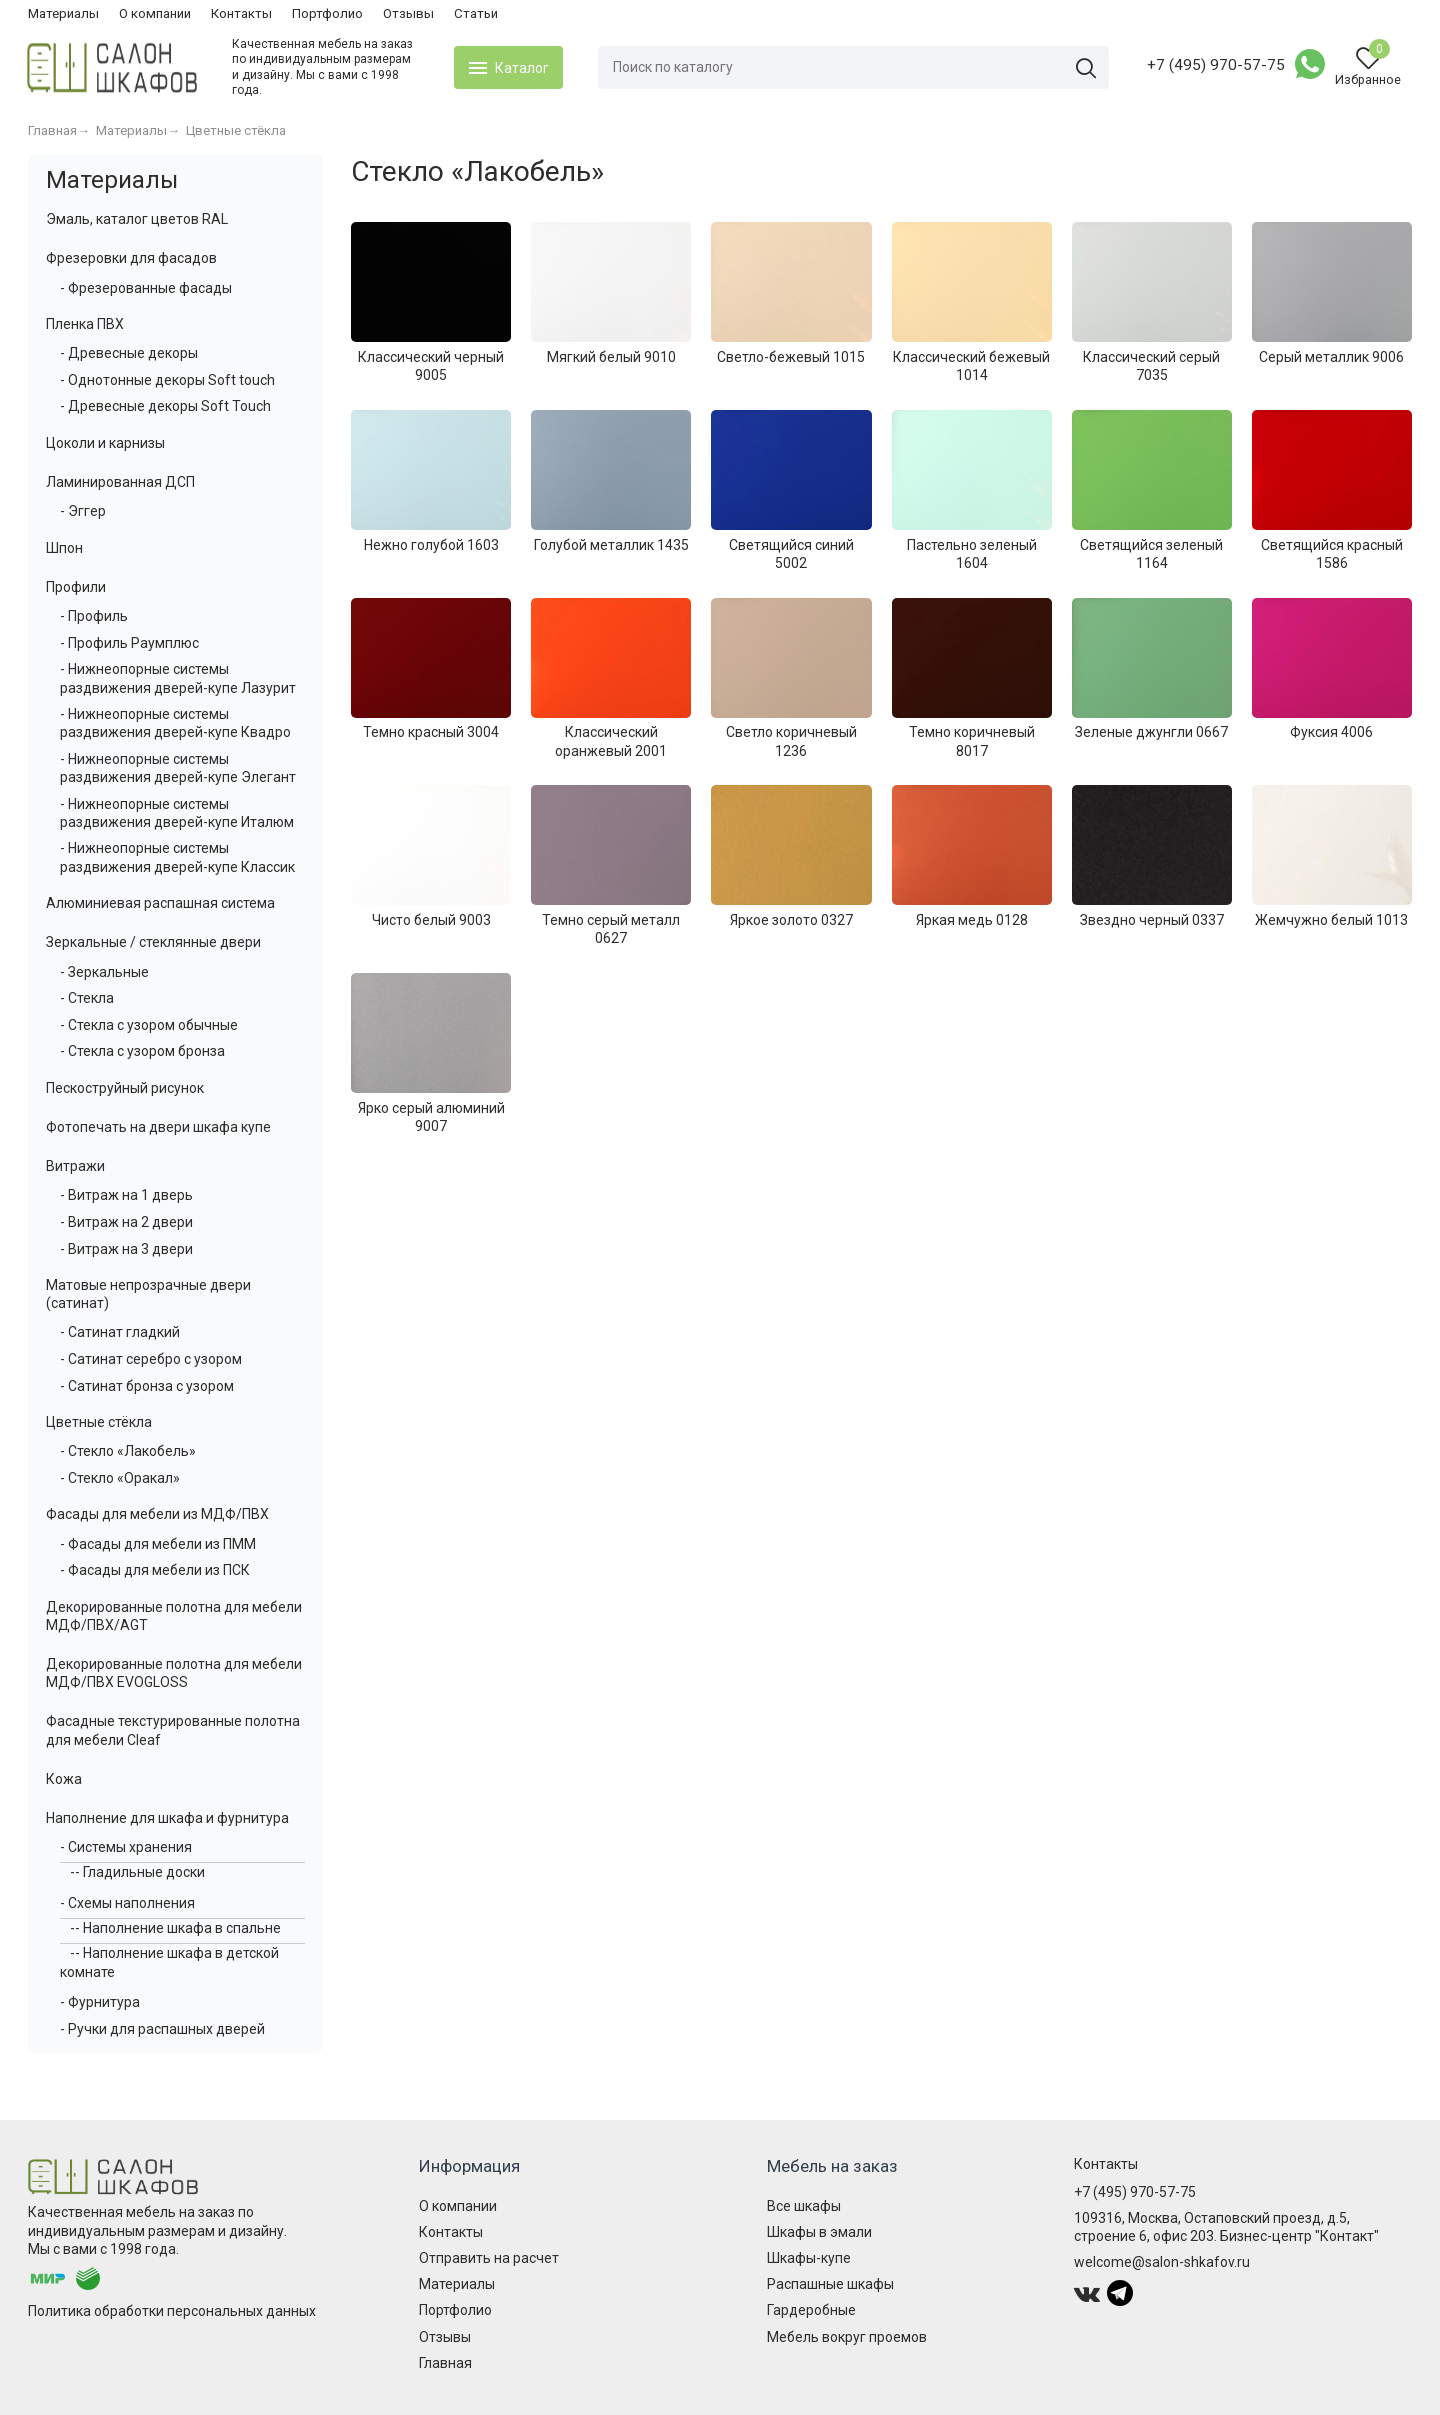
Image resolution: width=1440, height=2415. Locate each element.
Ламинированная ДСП (120, 482)
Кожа (64, 1779)
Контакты (241, 13)
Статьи (476, 13)
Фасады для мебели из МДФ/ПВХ (157, 1514)
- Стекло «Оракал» (120, 1478)
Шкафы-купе (809, 2258)
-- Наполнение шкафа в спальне (175, 1928)
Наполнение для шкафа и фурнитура (167, 1818)
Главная (445, 2363)
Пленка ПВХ (85, 324)
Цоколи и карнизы (105, 443)
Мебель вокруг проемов (847, 2337)
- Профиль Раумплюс (129, 643)
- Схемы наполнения (127, 1903)
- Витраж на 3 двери (126, 1249)
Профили (76, 587)
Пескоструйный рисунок (125, 1088)
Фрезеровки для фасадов (131, 258)
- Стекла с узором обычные (149, 1025)
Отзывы (408, 13)
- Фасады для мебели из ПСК (155, 1570)
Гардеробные (811, 2310)
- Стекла (87, 998)
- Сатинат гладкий (120, 1332)
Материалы (63, 13)
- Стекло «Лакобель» (128, 1451)
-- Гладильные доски (137, 1872)
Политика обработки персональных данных (172, 2311)
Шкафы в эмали (819, 2232)
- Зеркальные (104, 972)
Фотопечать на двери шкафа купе (158, 1127)
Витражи (75, 1166)
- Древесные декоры (129, 353)
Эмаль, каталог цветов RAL (137, 219)
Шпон (64, 548)
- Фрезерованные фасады (146, 288)
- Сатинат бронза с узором (147, 1386)
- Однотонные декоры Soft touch (167, 380)
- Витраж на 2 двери (126, 1222)
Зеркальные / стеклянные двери (153, 942)
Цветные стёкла (99, 1422)
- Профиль (94, 616)
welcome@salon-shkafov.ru (1162, 2262)
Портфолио (327, 13)
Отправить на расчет (489, 2258)
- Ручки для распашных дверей (162, 2029)
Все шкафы (804, 2206)
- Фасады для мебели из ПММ (158, 1544)
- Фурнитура (100, 2002)
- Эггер (83, 511)
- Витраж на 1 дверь (126, 1195)
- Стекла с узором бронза (142, 1051)
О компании (155, 13)
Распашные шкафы (830, 2284)
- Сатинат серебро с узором (151, 1359)
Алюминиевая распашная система (160, 903)
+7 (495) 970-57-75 (1215, 65)
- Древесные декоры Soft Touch (165, 406)
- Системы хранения (126, 1847)
